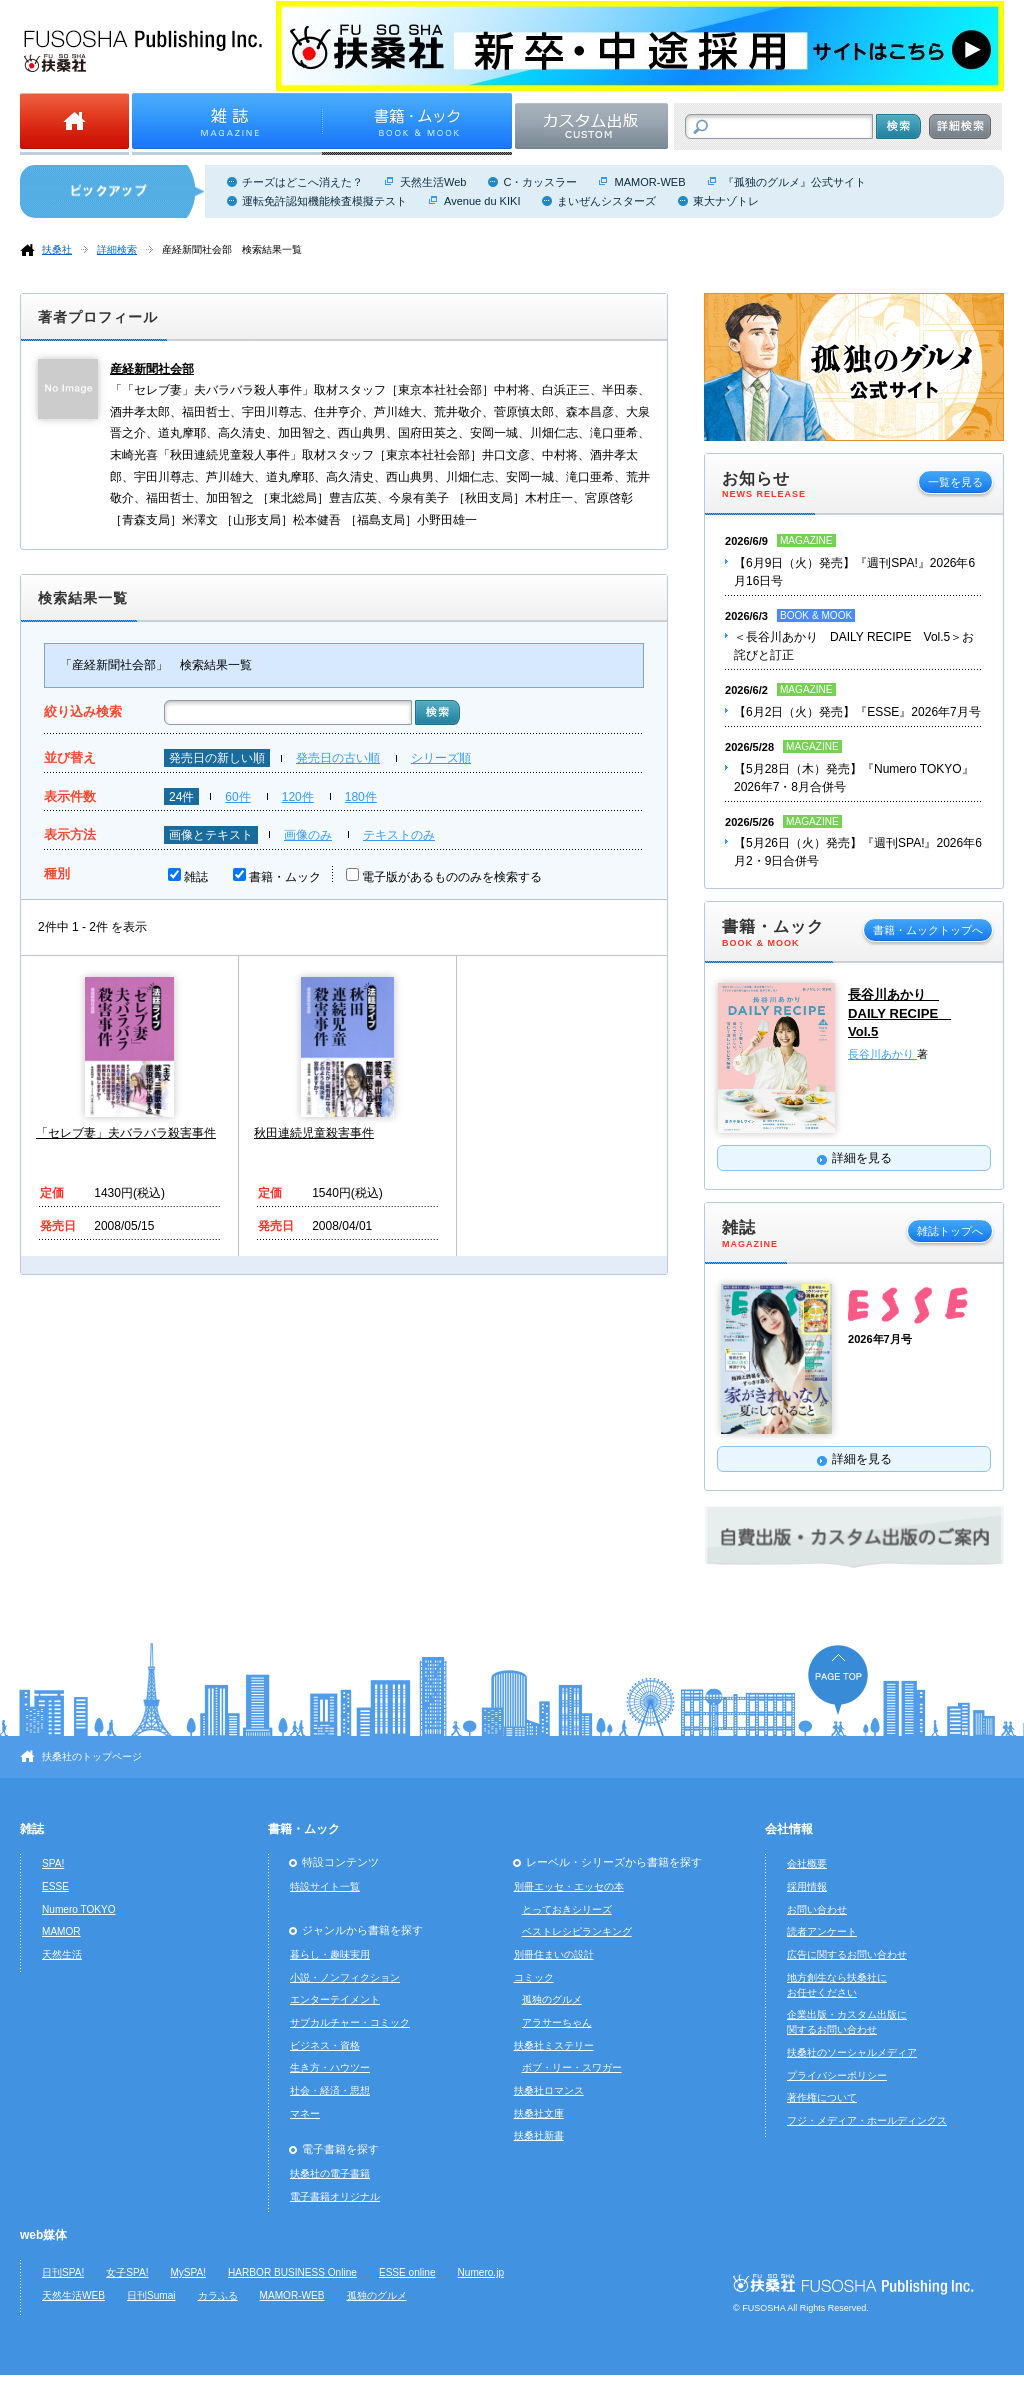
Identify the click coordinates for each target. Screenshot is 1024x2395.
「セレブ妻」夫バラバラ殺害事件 (126, 1133)
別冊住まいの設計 (554, 1954)
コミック (534, 1977)
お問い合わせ (817, 1909)
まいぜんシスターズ (606, 201)
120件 (298, 797)
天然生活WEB (73, 2295)
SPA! (53, 1863)
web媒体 (43, 2235)
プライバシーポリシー (837, 2075)
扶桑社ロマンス (549, 2090)
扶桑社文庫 (539, 2113)
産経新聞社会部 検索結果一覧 (232, 249)
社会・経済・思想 (330, 2090)
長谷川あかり (882, 1054)
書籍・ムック (285, 877)
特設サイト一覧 (325, 1886)
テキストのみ (399, 835)
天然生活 (62, 1954)
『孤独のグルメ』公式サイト (794, 182)
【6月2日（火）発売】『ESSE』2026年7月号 (857, 712)
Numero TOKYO (79, 1909)
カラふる (218, 2295)
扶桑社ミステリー (554, 2045)
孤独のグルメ (552, 1999)
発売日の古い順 (338, 758)
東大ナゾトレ (726, 201)
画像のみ (308, 835)
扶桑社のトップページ (92, 1756)
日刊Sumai (151, 2295)
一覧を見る (955, 482)
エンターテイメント (335, 1999)
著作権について (822, 2097)
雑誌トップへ (950, 1231)
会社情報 (789, 1829)
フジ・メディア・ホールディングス (867, 2120)
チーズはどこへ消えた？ (302, 182)
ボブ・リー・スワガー (572, 2067)
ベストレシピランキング (577, 1931)
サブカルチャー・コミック (350, 2022)
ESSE (55, 1886)
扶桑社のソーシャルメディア (852, 2052)
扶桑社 (57, 249)
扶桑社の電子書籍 (330, 2173)
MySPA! (188, 2272)
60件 (237, 797)
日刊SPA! (63, 2272)
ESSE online (407, 2272)
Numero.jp (481, 2272)
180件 (361, 797)
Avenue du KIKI (482, 201)
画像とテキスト (211, 835)
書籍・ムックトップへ (928, 930)
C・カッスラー (540, 182)
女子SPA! (127, 2272)
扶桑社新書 (539, 2135)
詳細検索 (117, 249)
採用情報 (807, 1886)
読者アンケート (822, 1931)
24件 (181, 797)
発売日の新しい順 (217, 758)
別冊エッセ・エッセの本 (569, 1886)
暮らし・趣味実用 (330, 1954)
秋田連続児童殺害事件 (314, 1133)
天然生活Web (433, 182)
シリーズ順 (441, 758)
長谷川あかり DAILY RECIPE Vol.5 (899, 1013)
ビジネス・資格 (325, 2045)
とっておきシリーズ (567, 1909)
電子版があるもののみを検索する (452, 877)
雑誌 (196, 877)
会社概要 (807, 1863)
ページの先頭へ (838, 1679)
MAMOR (61, 1931)
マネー (305, 2113)
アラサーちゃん (557, 2022)
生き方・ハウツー (330, 2067)
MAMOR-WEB (649, 182)
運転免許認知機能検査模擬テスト (324, 201)
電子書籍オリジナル (335, 2196)
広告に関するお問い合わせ (847, 1954)
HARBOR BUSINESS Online (292, 2272)
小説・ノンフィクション (345, 1977)
